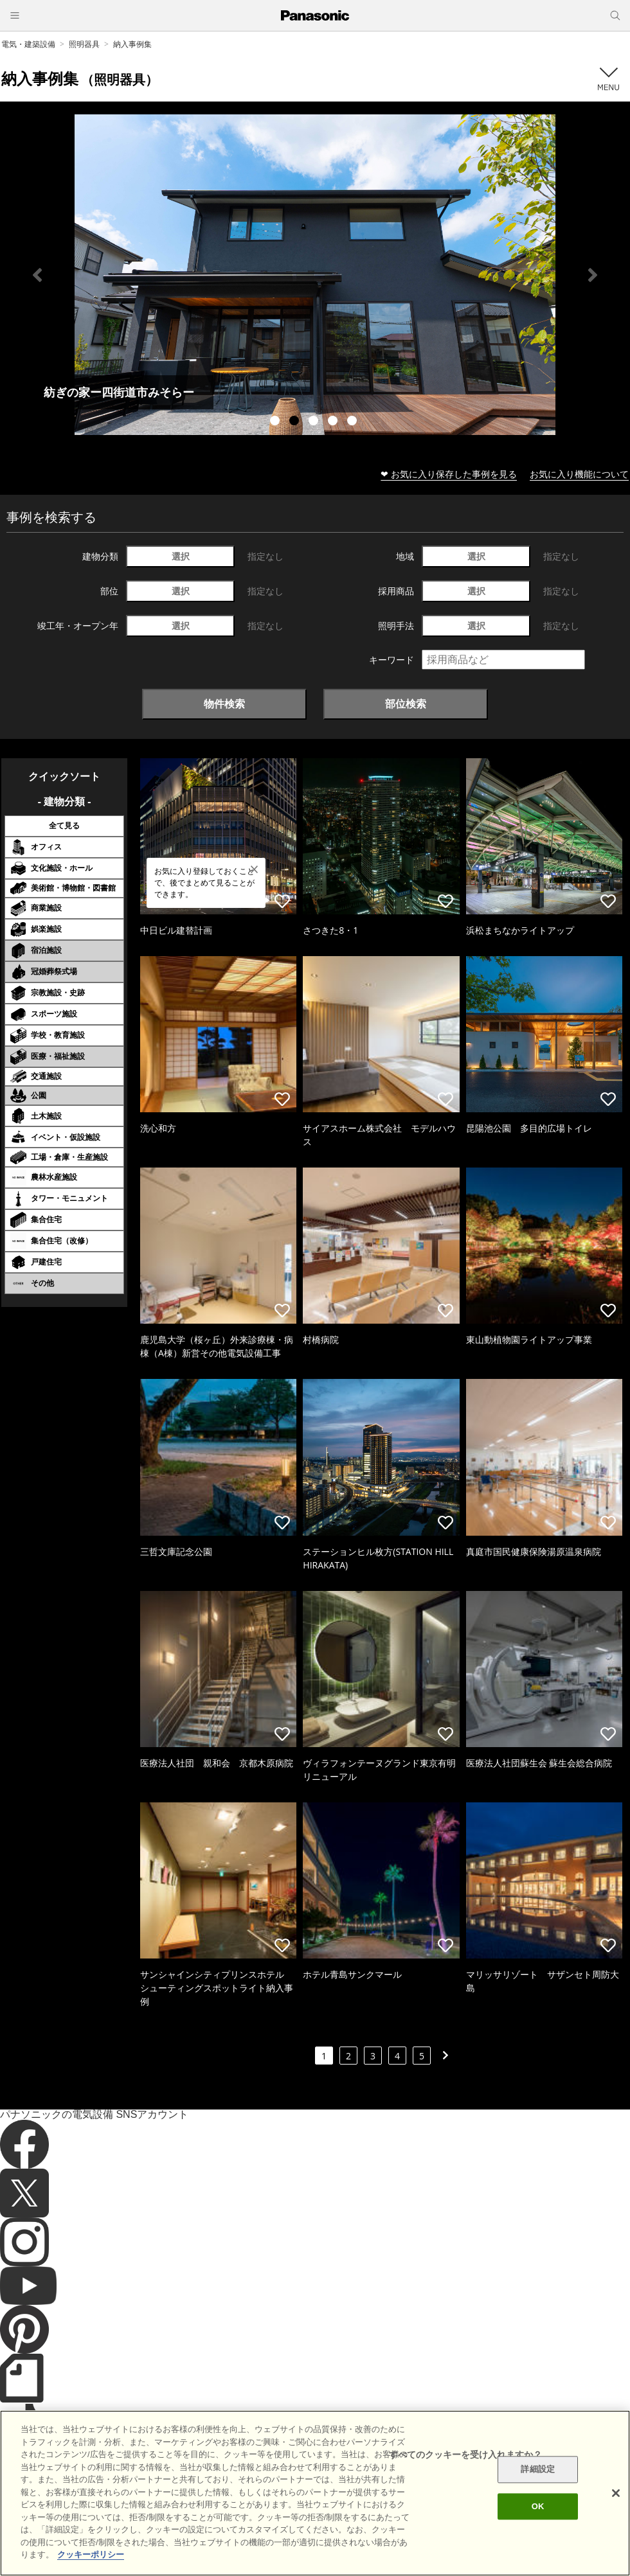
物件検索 (224, 704)
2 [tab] (295, 422)
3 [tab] (315, 422)
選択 (181, 556)
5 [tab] (353, 422)
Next (593, 275)
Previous (37, 275)
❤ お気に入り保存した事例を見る (449, 474)
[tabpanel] (315, 274)
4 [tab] (334, 422)
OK (538, 2506)
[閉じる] (616, 2493)
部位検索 (405, 704)
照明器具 (84, 44)
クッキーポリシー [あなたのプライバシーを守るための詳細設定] (90, 2554)
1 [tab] (276, 422)
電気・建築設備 (28, 44)
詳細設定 (538, 2469)
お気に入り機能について (579, 474)
